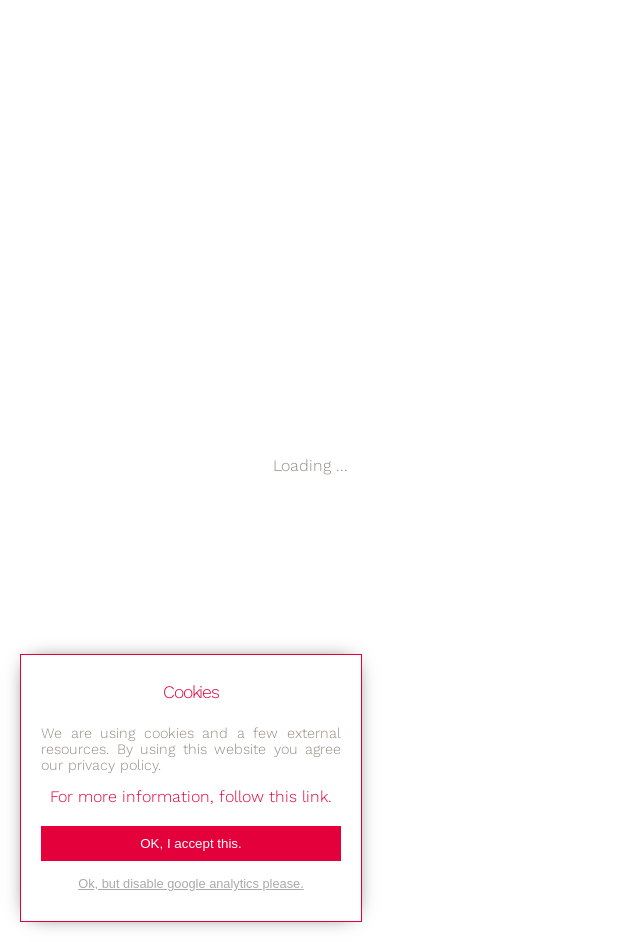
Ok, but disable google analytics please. (191, 883)
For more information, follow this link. (191, 796)
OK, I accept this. (190, 843)
